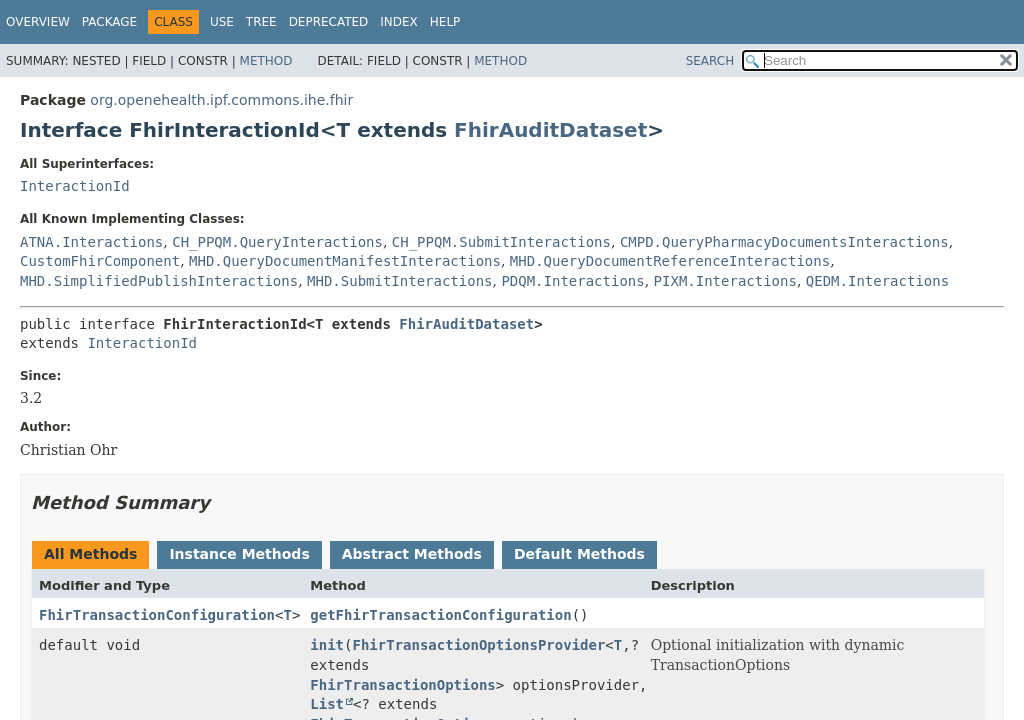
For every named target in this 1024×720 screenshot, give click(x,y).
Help (445, 22)
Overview (38, 22)
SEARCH (710, 61)
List (327, 704)
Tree (261, 22)
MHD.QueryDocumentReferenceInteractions (670, 261)
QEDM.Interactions (877, 281)
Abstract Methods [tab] (412, 554)
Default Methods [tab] (579, 554)
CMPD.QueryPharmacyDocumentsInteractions (784, 242)
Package (109, 22)
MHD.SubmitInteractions (399, 281)
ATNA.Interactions (91, 242)
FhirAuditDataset (550, 130)
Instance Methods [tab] (239, 554)
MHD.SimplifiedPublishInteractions (159, 281)
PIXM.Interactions (725, 281)
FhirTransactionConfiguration (157, 615)
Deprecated (329, 22)
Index (399, 22)
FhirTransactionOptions (402, 685)
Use (222, 22)
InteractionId (75, 186)
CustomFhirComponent (100, 261)
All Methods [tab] (90, 554)
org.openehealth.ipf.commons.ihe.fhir (221, 100)
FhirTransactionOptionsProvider (478, 645)
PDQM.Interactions (572, 281)
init (327, 645)
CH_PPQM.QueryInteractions (277, 242)
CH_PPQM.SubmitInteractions (501, 242)
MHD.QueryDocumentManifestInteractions (345, 261)
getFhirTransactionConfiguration (440, 615)
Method (266, 61)
